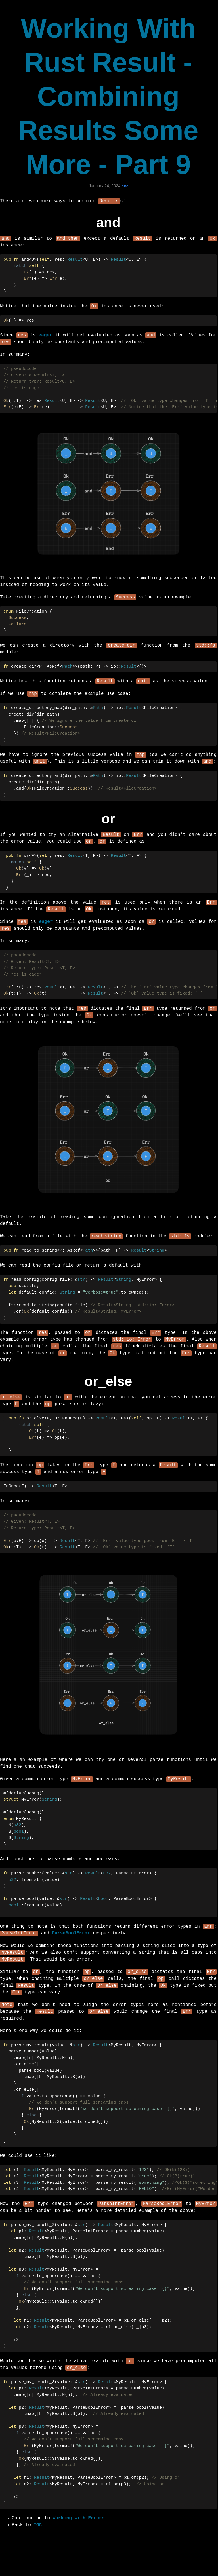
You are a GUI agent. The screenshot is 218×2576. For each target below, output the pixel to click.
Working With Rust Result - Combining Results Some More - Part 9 (108, 96)
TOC (37, 2548)
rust (124, 186)
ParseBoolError (71, 1950)
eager (45, 337)
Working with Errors (78, 2542)
